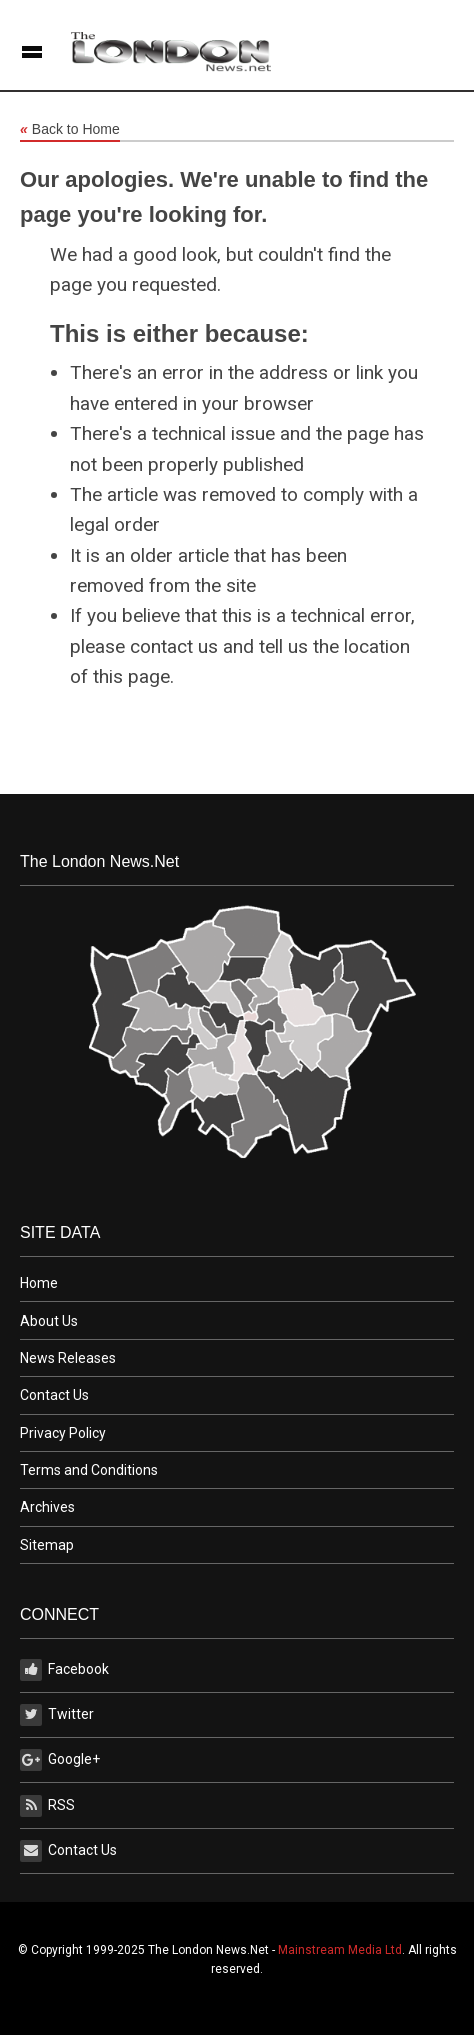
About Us (49, 1321)
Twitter (57, 1715)
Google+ (60, 1760)
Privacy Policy (63, 1433)
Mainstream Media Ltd (340, 1950)
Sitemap (47, 1545)
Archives (47, 1507)
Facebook (64, 1670)
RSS (47, 1806)
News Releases (68, 1358)
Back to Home (70, 130)
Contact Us (54, 1395)
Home (39, 1283)
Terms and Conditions (89, 1470)
